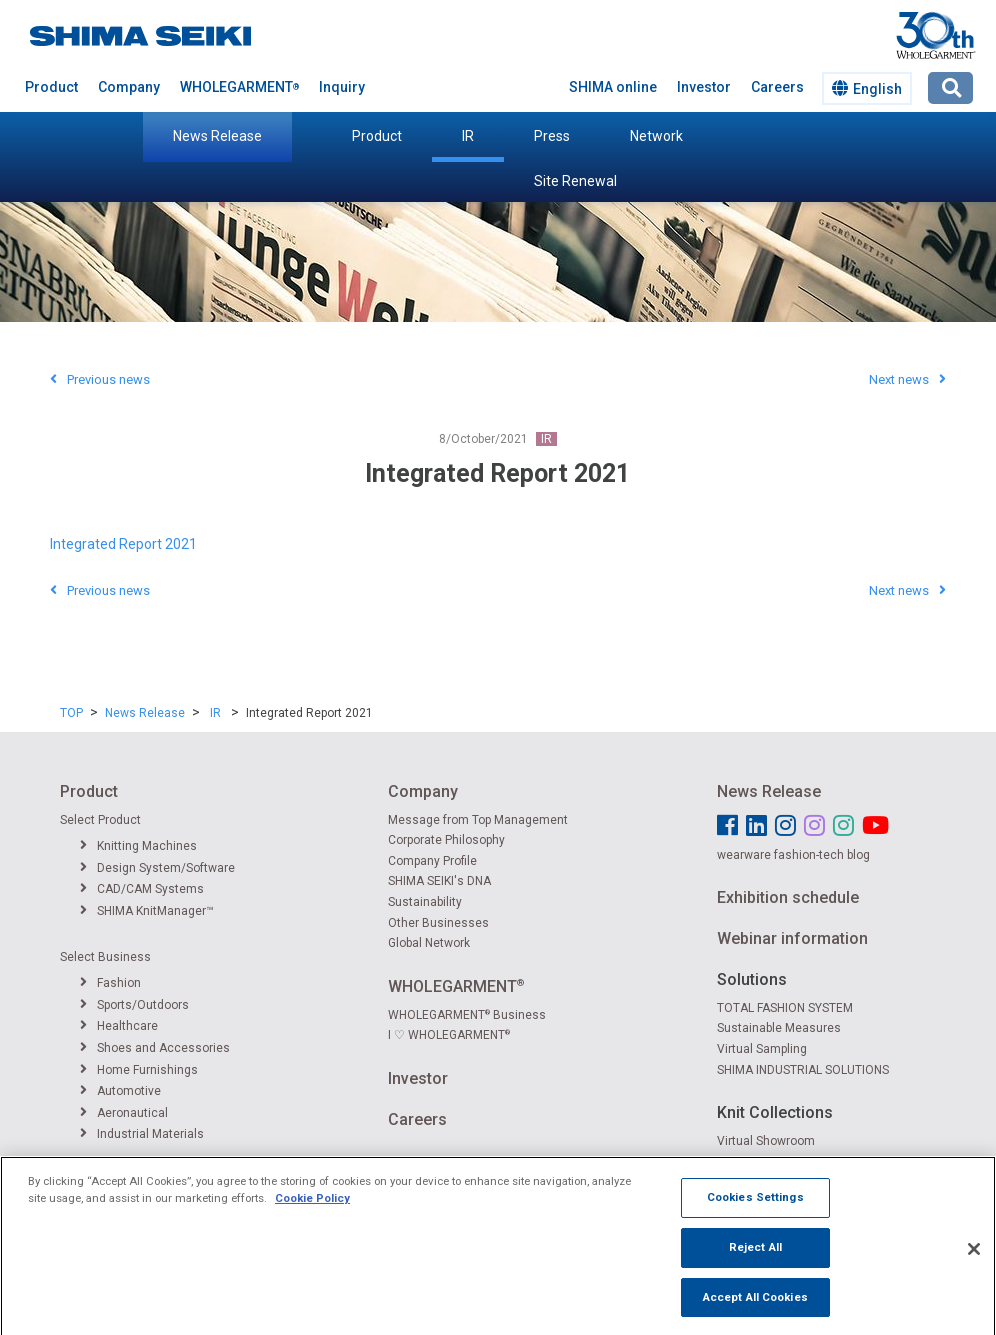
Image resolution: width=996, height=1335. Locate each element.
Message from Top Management (478, 820)
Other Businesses (438, 923)
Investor (704, 87)
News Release (217, 136)
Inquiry (342, 87)
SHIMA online (613, 87)
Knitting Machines (138, 846)
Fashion (110, 983)
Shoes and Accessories (155, 1048)
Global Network (429, 943)
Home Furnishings (139, 1070)
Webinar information (792, 938)
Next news (907, 379)
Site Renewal (575, 181)
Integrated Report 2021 (123, 544)
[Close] (974, 1265)
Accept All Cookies (755, 1313)
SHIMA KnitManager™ (147, 911)
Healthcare (119, 1026)
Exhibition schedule (788, 897)
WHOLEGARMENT (239, 87)
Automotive (120, 1091)
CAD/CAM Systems (142, 889)
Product (377, 136)
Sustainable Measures (779, 1028)
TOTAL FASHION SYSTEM (785, 1008)
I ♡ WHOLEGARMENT (449, 1035)
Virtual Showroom (766, 1141)
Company (129, 87)
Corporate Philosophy (446, 840)
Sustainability (425, 902)
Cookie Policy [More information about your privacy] (312, 1214)
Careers (777, 87)
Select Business (105, 957)
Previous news (100, 379)
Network (656, 136)
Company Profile (432, 861)
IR (468, 136)
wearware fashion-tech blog (793, 855)
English (867, 88)
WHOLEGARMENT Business (467, 1015)
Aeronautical (124, 1113)
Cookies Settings (755, 1213)
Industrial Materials (142, 1134)
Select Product (100, 820)
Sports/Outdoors (134, 1005)
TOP (71, 713)
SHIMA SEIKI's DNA (439, 881)
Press (552, 136)
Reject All (755, 1263)
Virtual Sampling (762, 1049)
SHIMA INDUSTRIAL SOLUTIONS (803, 1070)
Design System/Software (157, 868)
